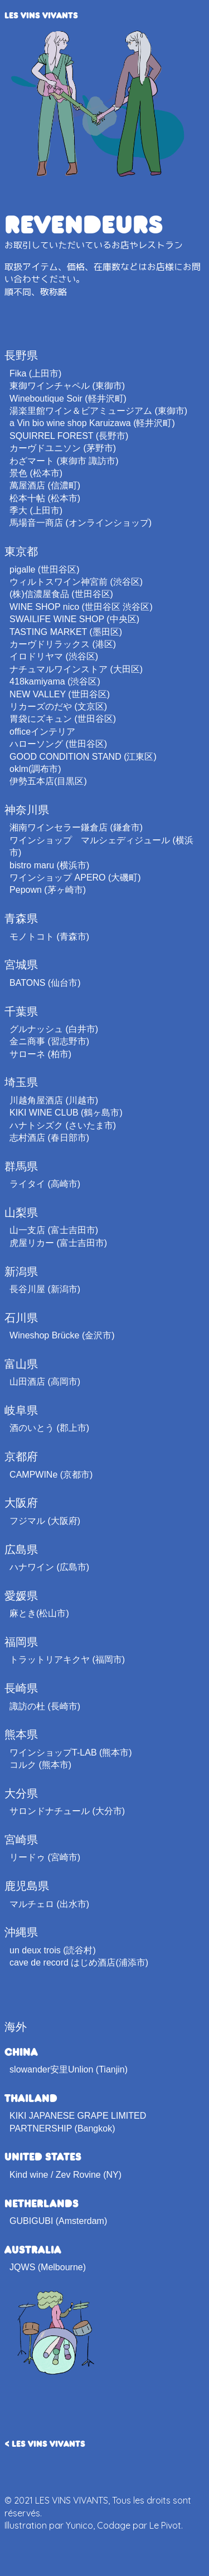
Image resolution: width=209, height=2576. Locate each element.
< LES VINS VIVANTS (44, 2443)
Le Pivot (165, 2525)
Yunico (79, 2525)
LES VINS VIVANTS (41, 14)
